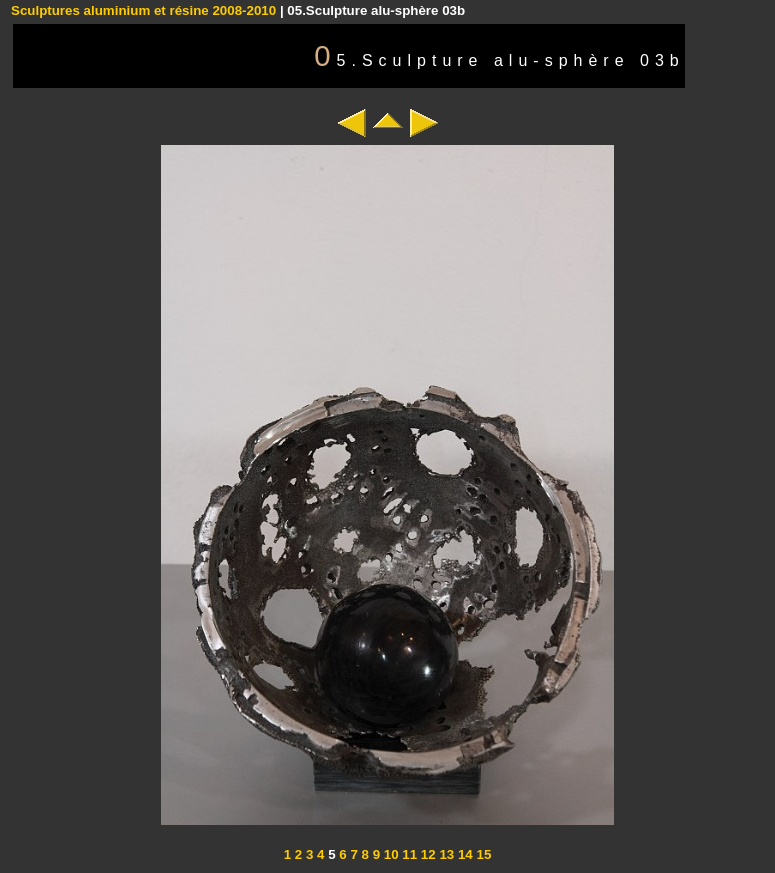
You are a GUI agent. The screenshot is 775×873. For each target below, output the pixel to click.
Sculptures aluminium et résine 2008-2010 (143, 10)
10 (389, 854)
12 (426, 854)
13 (445, 854)
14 (463, 854)
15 (482, 854)
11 (408, 854)
